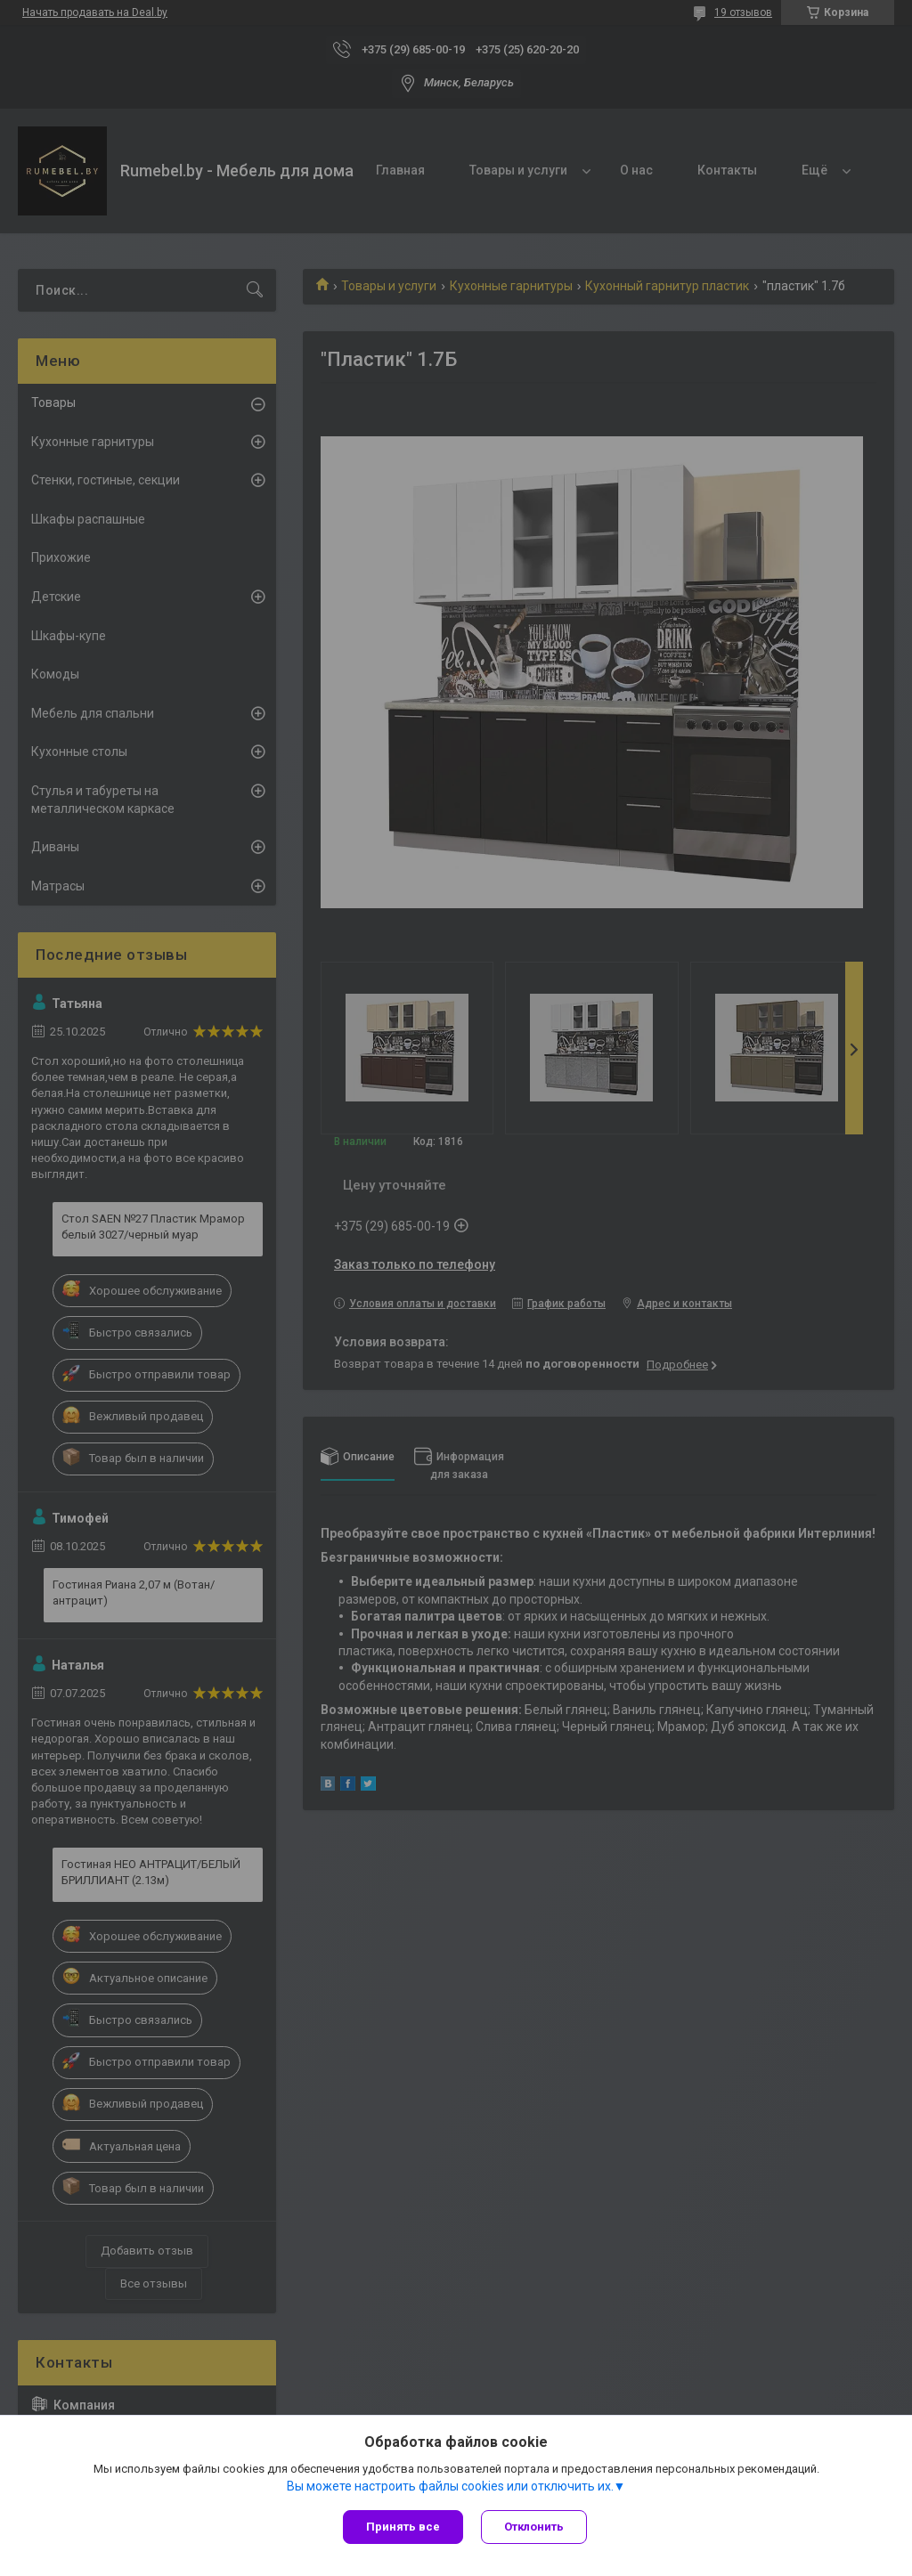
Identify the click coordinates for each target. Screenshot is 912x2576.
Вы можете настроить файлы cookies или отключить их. (450, 2486)
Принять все (403, 2526)
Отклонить (534, 2526)
